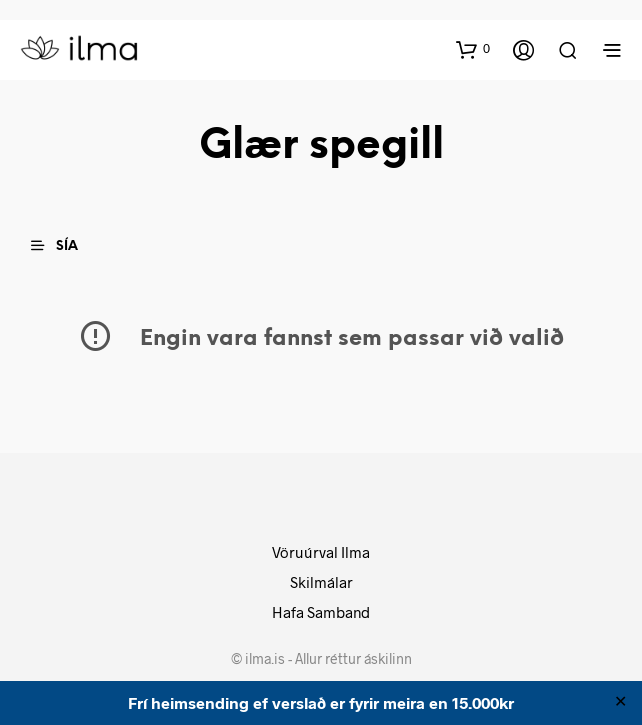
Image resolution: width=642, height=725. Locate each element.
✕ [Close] (620, 703)
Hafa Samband (321, 612)
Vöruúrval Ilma (321, 552)
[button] (473, 49)
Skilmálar (321, 582)
